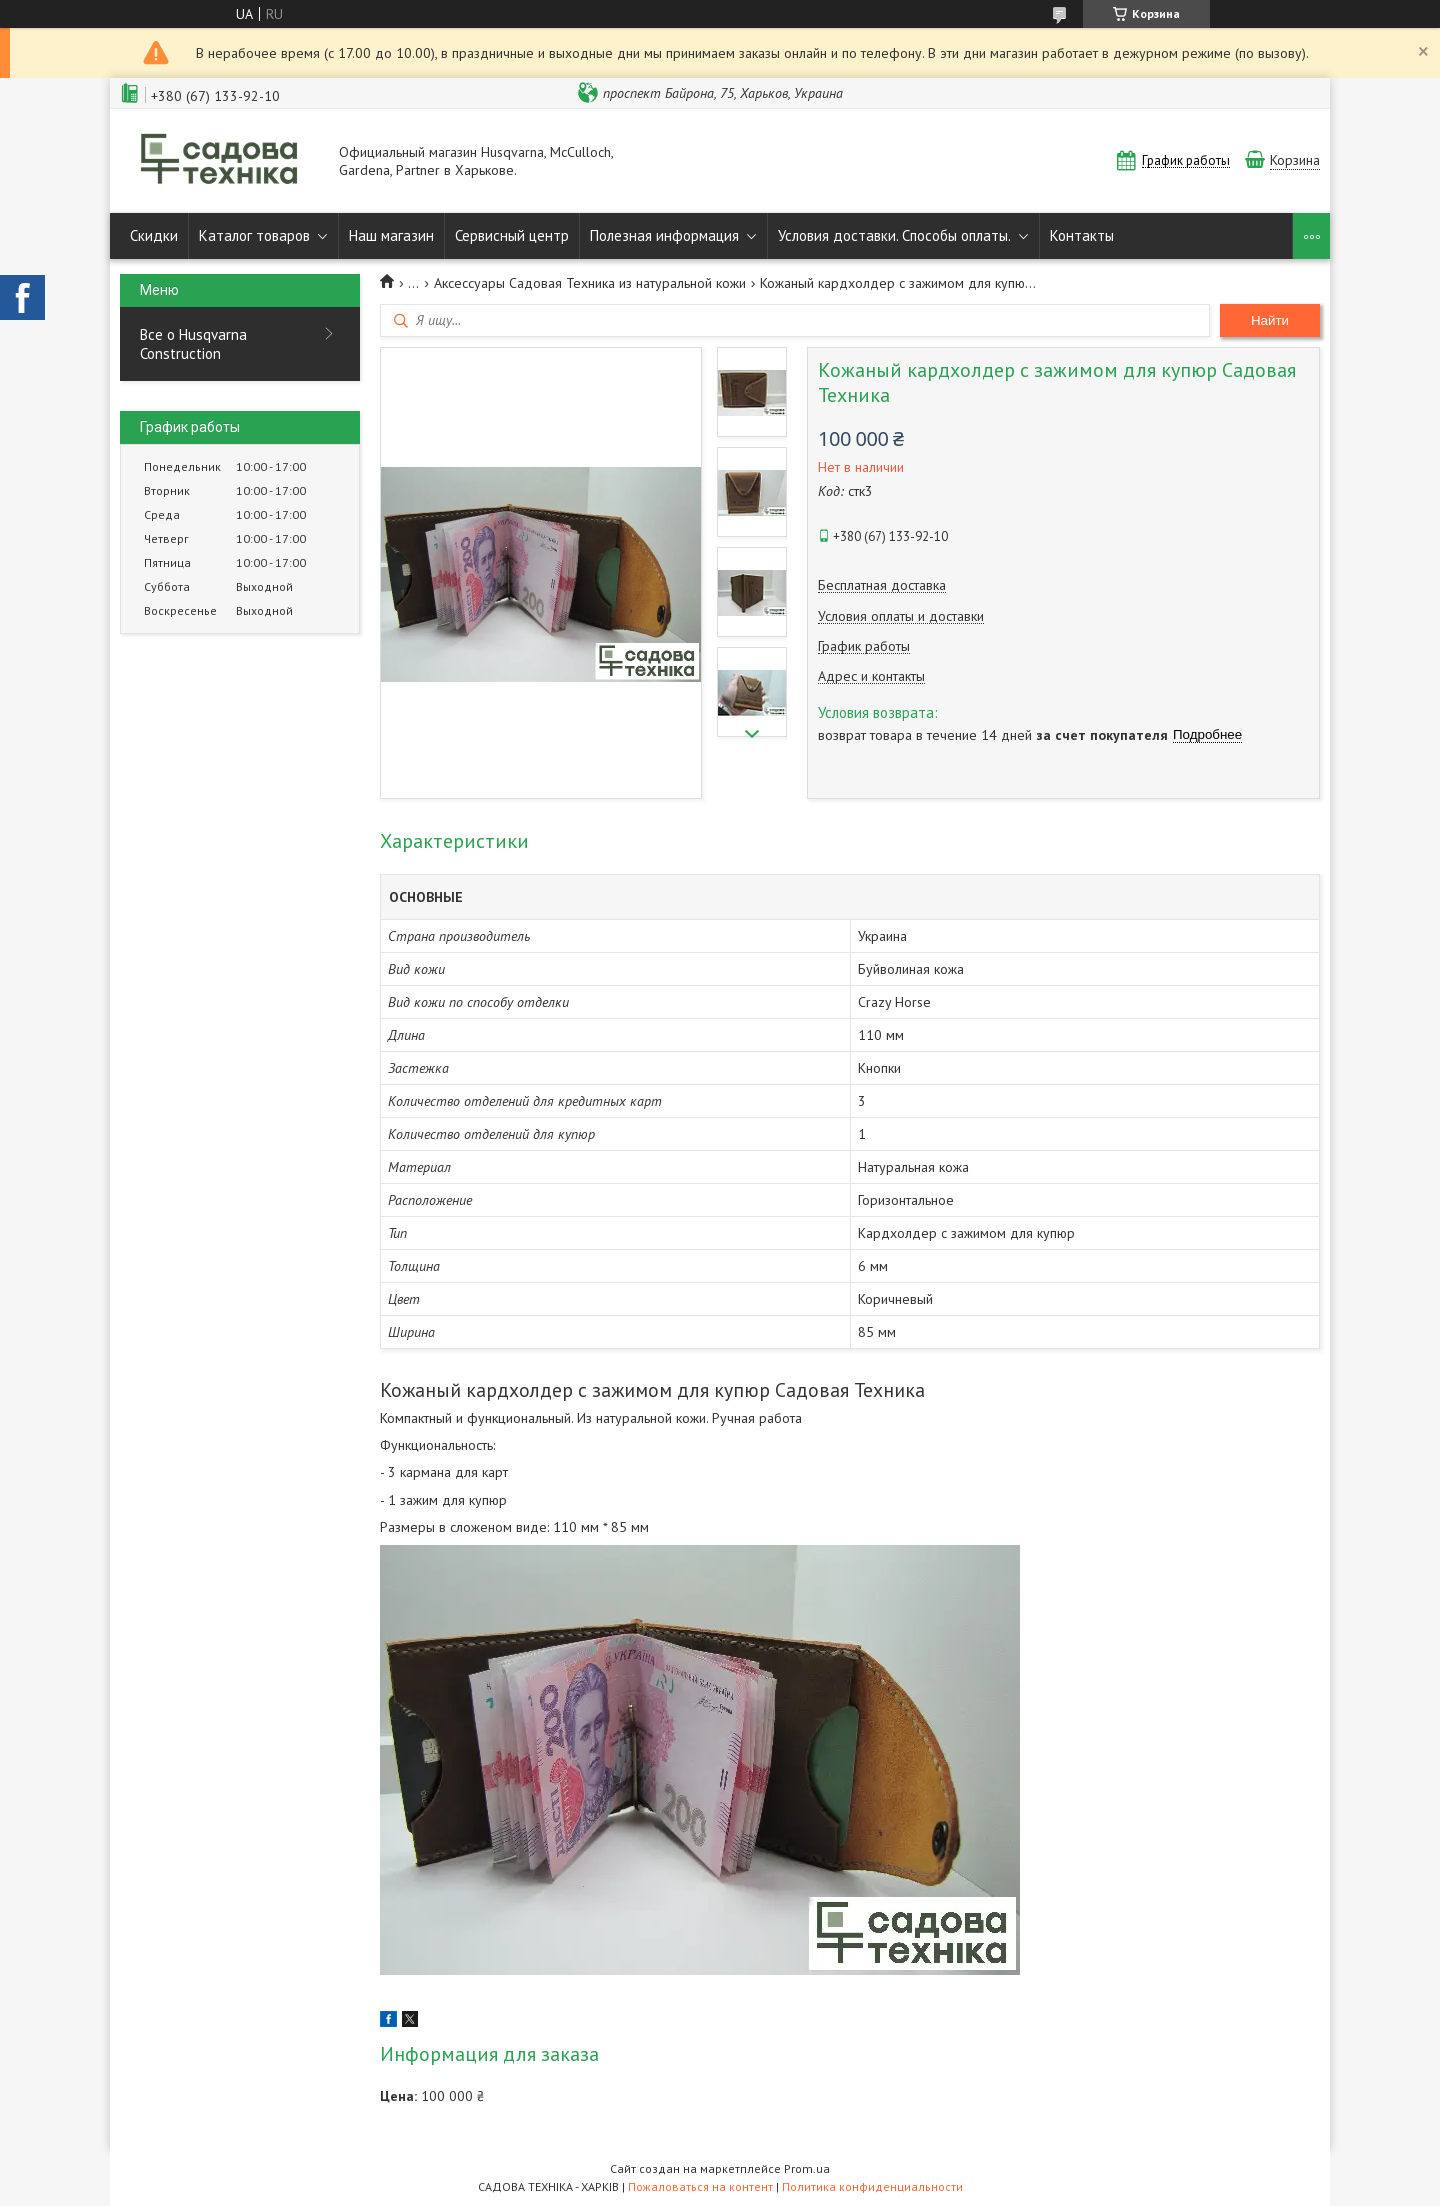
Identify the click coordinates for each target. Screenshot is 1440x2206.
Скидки (154, 235)
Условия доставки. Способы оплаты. (894, 235)
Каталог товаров (254, 235)
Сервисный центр (512, 235)
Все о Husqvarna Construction (193, 344)
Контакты (1082, 235)
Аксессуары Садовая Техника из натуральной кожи (590, 283)
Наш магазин (391, 235)
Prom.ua (807, 2168)
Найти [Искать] (1270, 320)
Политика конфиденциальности (872, 2186)
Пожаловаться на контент (700, 2186)
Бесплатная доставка (882, 585)
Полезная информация (664, 235)
